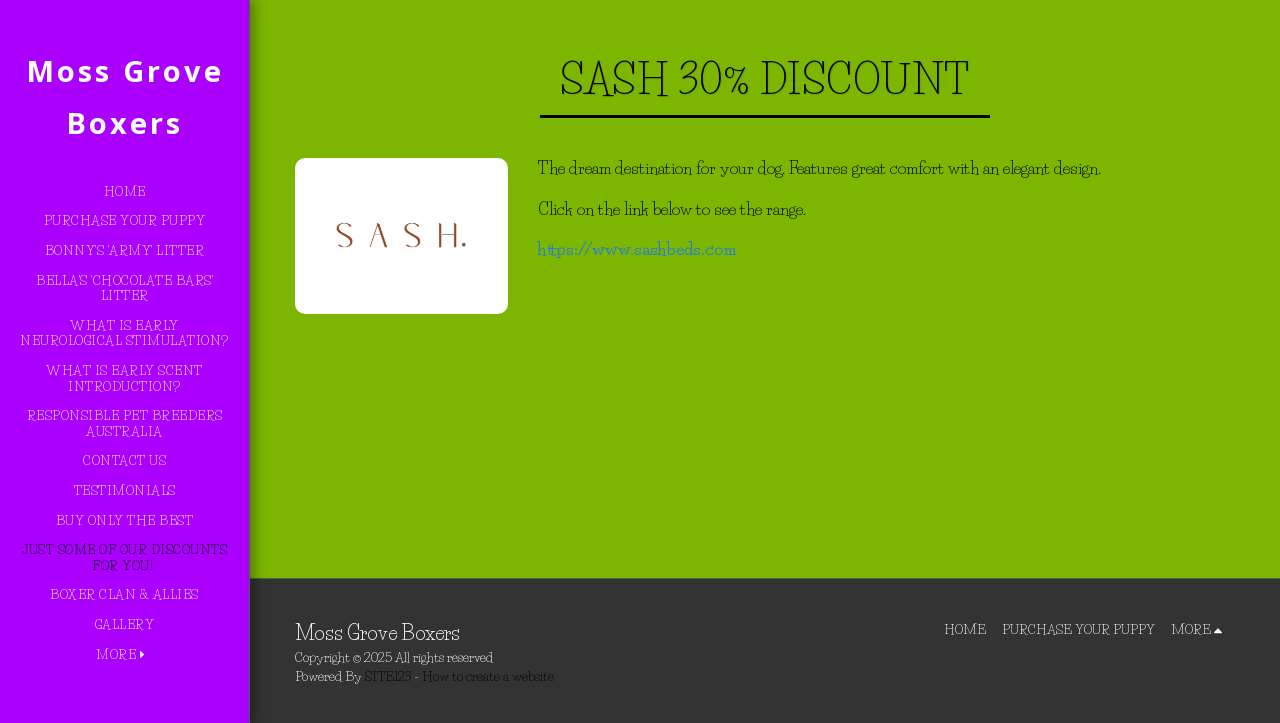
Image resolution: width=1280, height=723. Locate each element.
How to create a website (488, 676)
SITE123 (388, 676)
